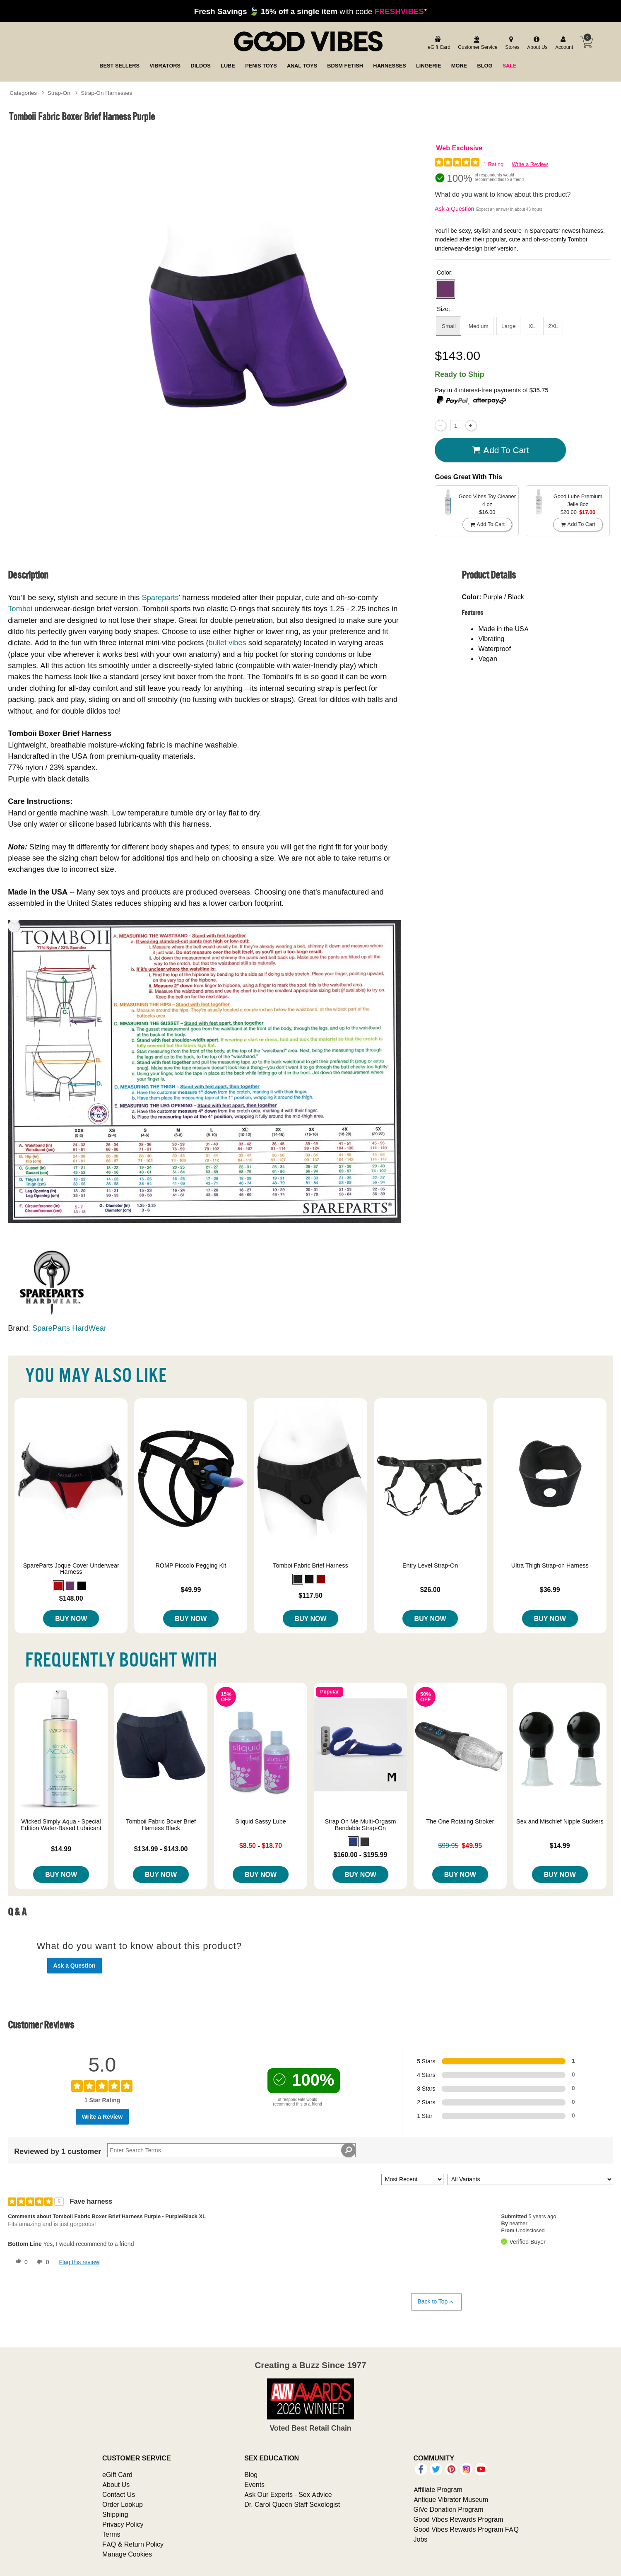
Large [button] (508, 326)
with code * (310, 11)
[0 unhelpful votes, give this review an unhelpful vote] (41, 2262)
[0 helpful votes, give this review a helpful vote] (20, 2262)
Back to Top (436, 2301)
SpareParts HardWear (69, 1328)
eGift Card (117, 2474)
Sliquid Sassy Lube (260, 1821)
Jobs (421, 2539)
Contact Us (118, 2494)
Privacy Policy (123, 2524)
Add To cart (500, 450)
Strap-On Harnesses (106, 92)
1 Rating (493, 164)
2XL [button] (553, 326)
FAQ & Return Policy (133, 2544)
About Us (116, 2484)
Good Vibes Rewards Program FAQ (466, 2529)
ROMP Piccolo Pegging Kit (190, 1565)
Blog (251, 2474)
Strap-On (59, 92)
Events (254, 2484)
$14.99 (61, 1849)
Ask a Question (454, 208)
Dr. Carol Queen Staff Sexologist (292, 2504)
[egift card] (438, 43)
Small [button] (449, 326)
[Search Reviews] (231, 2150)
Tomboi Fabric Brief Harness (310, 1565)
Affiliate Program (438, 2489)
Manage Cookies (127, 2554)
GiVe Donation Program (449, 2509)
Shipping (115, 2514)
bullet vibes (227, 642)
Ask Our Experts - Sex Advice (288, 2494)
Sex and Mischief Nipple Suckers (559, 1821)
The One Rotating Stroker (460, 1821)
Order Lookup (122, 2504)
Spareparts (160, 597)
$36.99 (550, 1589)
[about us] (536, 43)
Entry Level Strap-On (430, 1565)
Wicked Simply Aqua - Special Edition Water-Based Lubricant (61, 1825)
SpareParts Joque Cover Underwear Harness (71, 1569)
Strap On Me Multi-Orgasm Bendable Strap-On (360, 1825)
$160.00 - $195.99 (360, 1854)
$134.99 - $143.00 (161, 1849)
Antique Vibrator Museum (451, 2499)
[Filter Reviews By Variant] (530, 2179)
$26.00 (430, 1589)
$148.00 (71, 1598)
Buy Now (71, 1618)
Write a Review (530, 164)
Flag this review (79, 2262)
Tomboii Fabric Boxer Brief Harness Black (161, 1825)
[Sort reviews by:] (412, 2179)
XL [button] (532, 326)
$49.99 (191, 1589)
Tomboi (20, 608)
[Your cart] (586, 42)
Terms (111, 2534)
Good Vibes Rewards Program (458, 2519)
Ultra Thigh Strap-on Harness (550, 1565)
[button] (445, 289)
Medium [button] (479, 326)
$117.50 (310, 1595)
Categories (23, 92)
